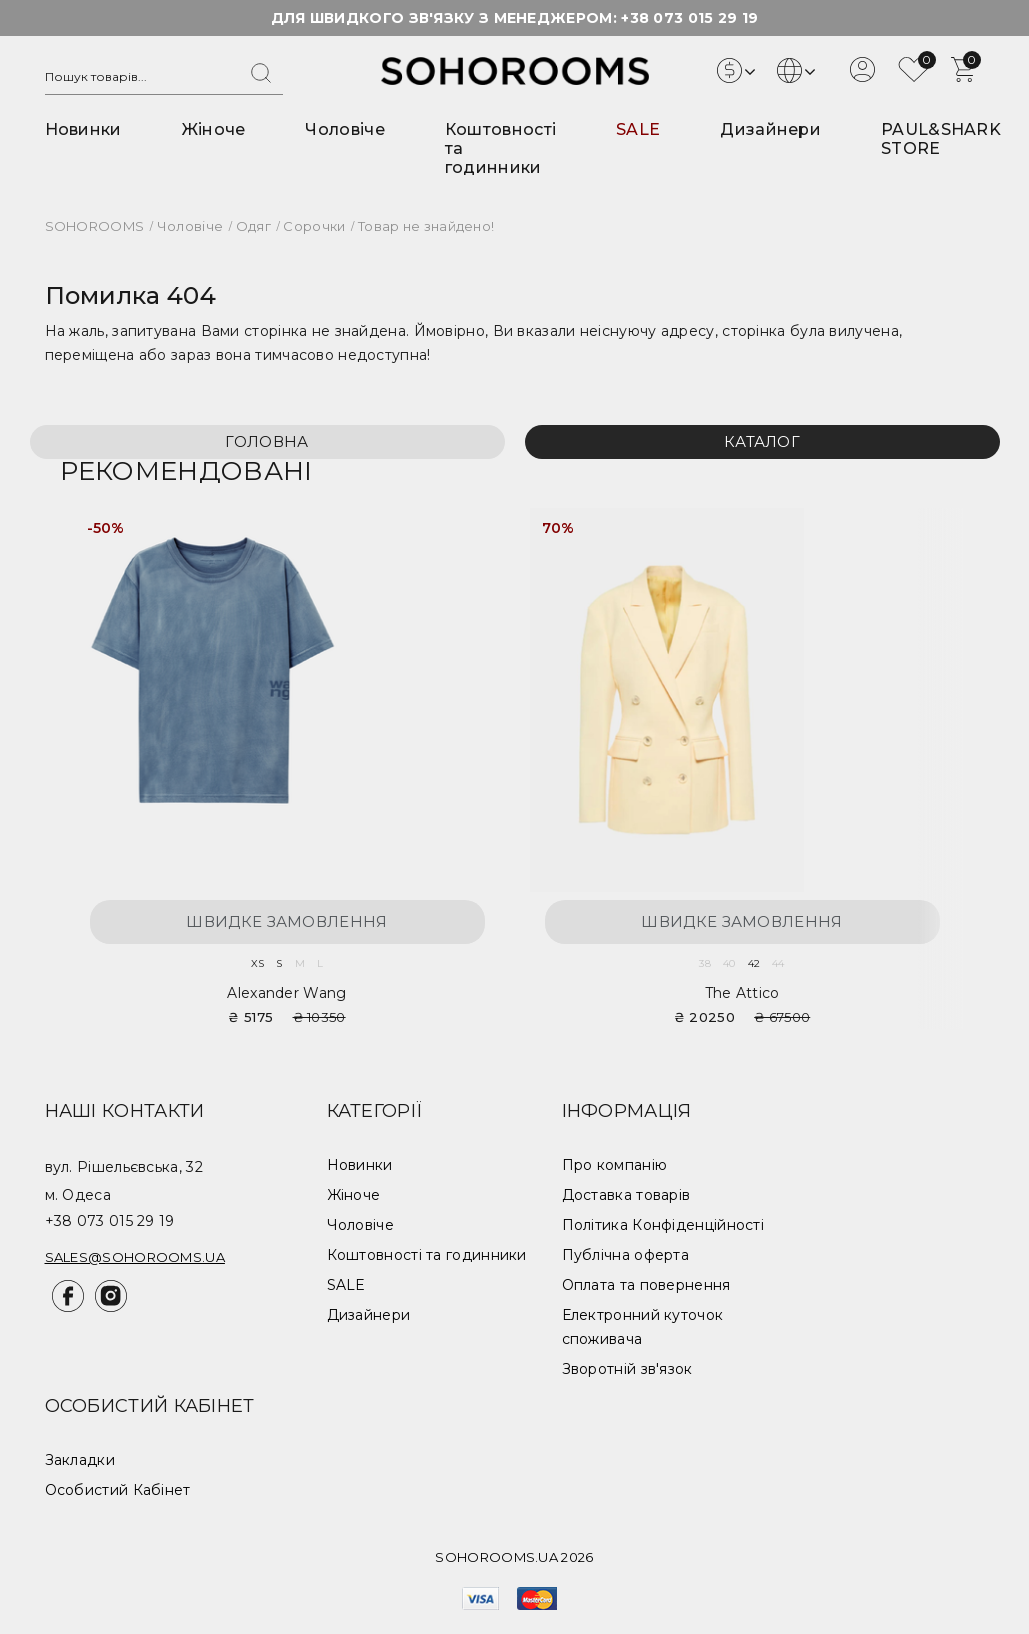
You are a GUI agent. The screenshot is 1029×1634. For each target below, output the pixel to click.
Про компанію (615, 1165)
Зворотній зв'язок (627, 1369)
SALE (638, 129)
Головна (266, 441)
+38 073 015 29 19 (689, 18)
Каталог (762, 441)
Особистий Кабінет (118, 1490)
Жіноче (214, 129)
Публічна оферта (626, 1255)
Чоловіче (344, 129)
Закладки (80, 1460)
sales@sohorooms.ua (135, 1257)
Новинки (83, 129)
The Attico (742, 993)
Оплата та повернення (646, 1285)
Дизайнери (770, 129)
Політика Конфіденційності (663, 1225)
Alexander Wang (286, 993)
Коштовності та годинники (427, 1255)
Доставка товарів (626, 1195)
